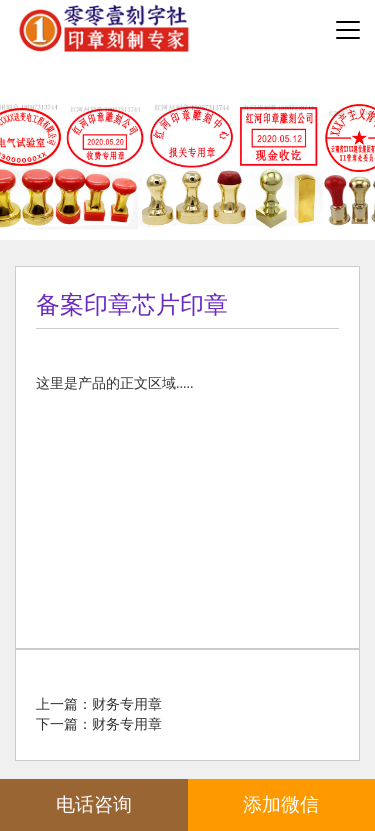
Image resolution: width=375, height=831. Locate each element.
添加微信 (281, 804)
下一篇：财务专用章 (99, 724)
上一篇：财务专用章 (99, 704)
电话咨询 (94, 804)
